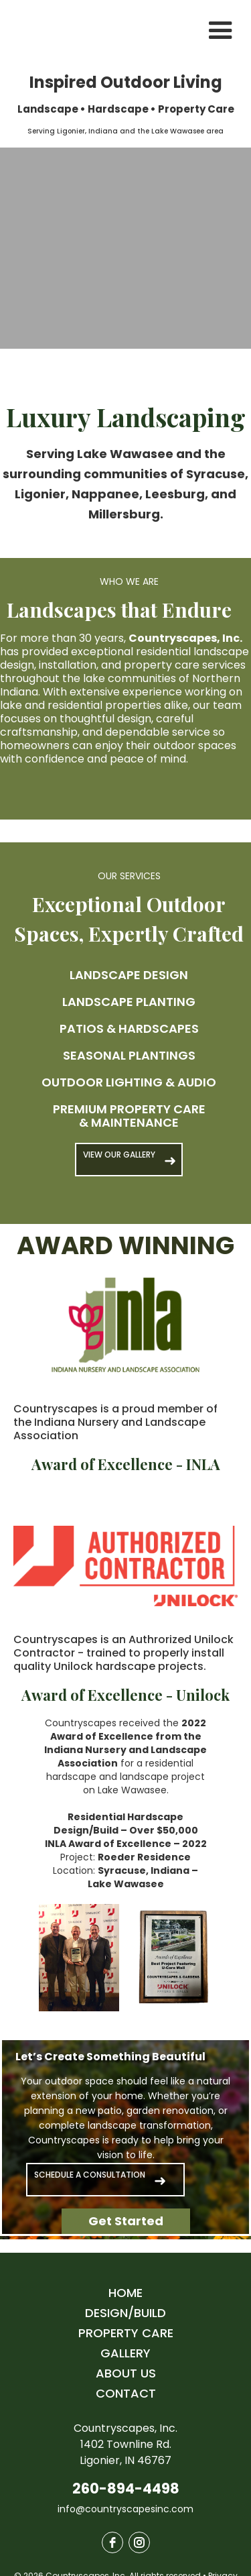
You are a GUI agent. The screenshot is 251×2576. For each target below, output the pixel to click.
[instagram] (139, 2542)
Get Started (125, 2221)
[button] (220, 30)
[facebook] (112, 2542)
